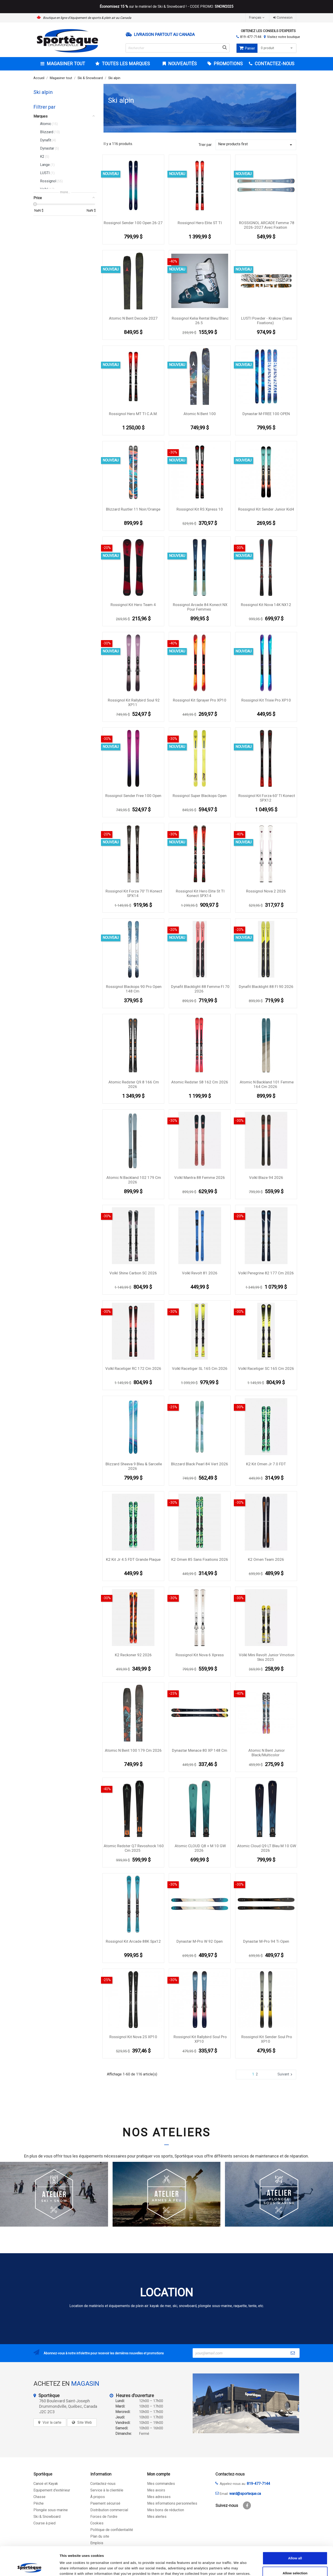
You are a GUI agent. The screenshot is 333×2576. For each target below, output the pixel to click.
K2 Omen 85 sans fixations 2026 (199, 1559)
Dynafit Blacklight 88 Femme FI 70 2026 (200, 988)
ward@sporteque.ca (245, 2493)
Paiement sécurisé (105, 2503)
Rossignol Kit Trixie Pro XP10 (266, 700)
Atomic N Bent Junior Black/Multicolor (266, 1752)
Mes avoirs (156, 2490)
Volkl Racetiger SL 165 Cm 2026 (199, 1368)
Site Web (84, 2422)
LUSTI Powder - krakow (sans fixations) (266, 320)
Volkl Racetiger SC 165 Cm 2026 (266, 1368)
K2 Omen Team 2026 (266, 1559)
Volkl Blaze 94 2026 (266, 1177)
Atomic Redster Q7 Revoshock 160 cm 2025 (134, 1848)
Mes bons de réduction (165, 2510)
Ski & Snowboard (47, 2516)
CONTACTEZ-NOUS (274, 63)
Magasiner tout (65, 63)
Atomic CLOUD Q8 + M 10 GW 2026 (200, 1848)
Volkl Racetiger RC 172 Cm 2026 (133, 1368)
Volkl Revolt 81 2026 (199, 1273)
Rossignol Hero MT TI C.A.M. (133, 413)
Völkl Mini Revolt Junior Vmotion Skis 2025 (266, 1657)
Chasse (39, 2497)
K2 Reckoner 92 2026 (133, 1655)
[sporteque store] (246, 2403)
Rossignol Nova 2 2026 (266, 891)
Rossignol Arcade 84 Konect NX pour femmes (200, 606)
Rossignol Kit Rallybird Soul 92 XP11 (134, 702)
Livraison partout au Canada (164, 35)
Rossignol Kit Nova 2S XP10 (133, 2037)
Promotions (227, 63)
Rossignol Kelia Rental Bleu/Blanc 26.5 (200, 320)
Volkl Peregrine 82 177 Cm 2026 (266, 1273)
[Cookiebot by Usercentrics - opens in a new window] (29, 2567)
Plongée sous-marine (50, 2510)
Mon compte (158, 2474)
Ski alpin (43, 92)
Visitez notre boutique (283, 37)
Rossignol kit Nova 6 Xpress (200, 1655)
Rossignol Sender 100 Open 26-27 (133, 223)
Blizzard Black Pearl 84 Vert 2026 (199, 1464)
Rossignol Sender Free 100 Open (133, 795)
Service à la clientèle (106, 2490)
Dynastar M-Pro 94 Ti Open (266, 1941)
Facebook (247, 2505)
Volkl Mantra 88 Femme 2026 (199, 1177)
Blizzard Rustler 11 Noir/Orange (133, 509)
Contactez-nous (103, 2483)
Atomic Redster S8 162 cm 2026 (199, 1082)
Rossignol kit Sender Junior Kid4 (266, 509)
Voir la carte (52, 2422)
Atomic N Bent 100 (200, 413)
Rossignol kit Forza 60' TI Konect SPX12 (266, 797)
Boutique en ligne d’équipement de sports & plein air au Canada (87, 18)
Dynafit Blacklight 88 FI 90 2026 (266, 986)
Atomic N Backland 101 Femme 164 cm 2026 (267, 1084)
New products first (256, 145)
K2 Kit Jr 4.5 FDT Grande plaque (133, 1559)
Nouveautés (182, 63)
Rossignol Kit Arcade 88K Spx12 (133, 1941)
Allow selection (295, 2546)
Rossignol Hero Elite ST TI (200, 223)
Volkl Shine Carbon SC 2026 (133, 1273)
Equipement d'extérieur (51, 2490)
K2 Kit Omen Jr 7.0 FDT (266, 1464)
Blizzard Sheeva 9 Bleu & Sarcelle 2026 (134, 1466)
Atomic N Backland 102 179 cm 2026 (133, 1179)
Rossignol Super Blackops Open (200, 795)
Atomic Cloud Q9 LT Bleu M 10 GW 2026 (266, 1848)
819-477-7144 (250, 37)
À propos (97, 2497)
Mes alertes (156, 2516)
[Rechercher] (178, 48)
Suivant (286, 2074)
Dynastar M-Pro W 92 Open (200, 1941)
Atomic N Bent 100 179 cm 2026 (133, 1750)
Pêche (38, 2503)
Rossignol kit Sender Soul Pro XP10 (266, 2039)
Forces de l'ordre (103, 2516)
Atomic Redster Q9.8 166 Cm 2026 (133, 1084)
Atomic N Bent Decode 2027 (133, 318)
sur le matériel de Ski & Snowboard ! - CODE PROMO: (166, 7)
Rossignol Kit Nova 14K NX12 (266, 604)
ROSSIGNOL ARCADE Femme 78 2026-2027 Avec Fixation (266, 225)
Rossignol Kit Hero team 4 (133, 604)
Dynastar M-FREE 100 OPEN (266, 413)
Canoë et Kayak (45, 2483)
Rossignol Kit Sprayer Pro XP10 (199, 700)
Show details (238, 2567)
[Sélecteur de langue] (257, 17)
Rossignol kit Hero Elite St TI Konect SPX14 (200, 893)
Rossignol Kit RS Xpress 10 (200, 509)
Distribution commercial (109, 2510)
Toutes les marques (125, 63)
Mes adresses (159, 2497)
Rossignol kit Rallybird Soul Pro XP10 (200, 2039)
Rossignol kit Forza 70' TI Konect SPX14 (134, 893)
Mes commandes (161, 2483)
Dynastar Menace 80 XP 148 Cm (199, 1750)
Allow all (295, 2531)
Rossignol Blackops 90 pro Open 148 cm (133, 988)
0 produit (277, 48)
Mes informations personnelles (172, 2503)
